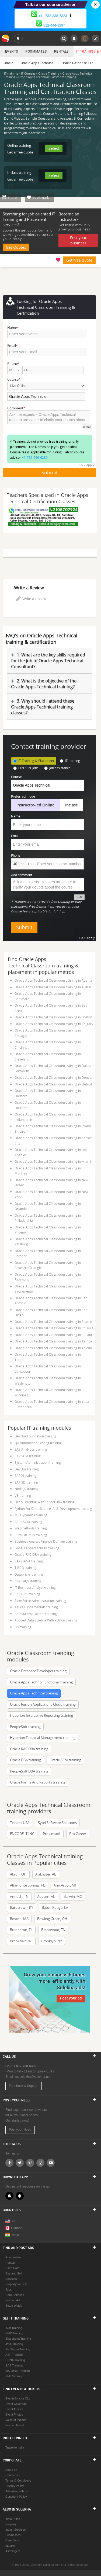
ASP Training (14, 2354)
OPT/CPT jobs (26, 768)
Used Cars (12, 2268)
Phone (15, 855)
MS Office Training (17, 2370)
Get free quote (79, 260)
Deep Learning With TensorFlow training (45, 1502)
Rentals (61, 51)
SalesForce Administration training (40, 1600)
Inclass (71, 805)
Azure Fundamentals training (36, 1607)
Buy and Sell (13, 2273)
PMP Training (14, 2333)
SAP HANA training (29, 1561)
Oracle (8, 63)
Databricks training (29, 1574)
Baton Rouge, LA (55, 1907)
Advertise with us (16, 2491)
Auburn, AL (46, 1896)
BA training (23, 1627)
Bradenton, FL (21, 1929)
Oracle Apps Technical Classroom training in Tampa (53, 1341)
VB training (23, 1495)
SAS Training (14, 2365)
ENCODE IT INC (22, 1833)
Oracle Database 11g (78, 63)
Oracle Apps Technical (37, 63)
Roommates (36, 51)
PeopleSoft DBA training (29, 1771)
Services (11, 2278)
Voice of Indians (15, 2419)
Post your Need (20, 2129)
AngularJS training (28, 1581)
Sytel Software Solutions (57, 1822)
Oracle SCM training (65, 1759)
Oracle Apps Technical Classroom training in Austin (53, 987)
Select (53, 148)
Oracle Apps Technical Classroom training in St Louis (54, 1328)
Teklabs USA (19, 1822)
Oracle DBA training (25, 1759)
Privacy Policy (14, 2485)
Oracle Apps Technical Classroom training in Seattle (53, 1321)
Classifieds (12, 2540)
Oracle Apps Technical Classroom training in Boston (53, 1017)
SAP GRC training (27, 1594)
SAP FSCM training (28, 1522)
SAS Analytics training (31, 1449)
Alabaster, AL (45, 1874)
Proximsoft (52, 1833)
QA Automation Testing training (38, 1443)
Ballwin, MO (73, 1896)
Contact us (12, 2475)
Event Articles (14, 2409)
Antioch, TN (19, 1896)
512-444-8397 (50, 25)
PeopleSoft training (25, 1726)
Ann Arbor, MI (65, 1885)
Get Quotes (16, 247)
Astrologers (12, 2551)
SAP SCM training (28, 1456)
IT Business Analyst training (35, 1587)
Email (15, 836)
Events (11, 51)
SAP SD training (26, 1482)
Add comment (21, 875)
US (14, 2221)
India (15, 2235)
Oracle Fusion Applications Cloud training (43, 1704)
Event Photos (14, 2414)
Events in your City (17, 2398)
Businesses (12, 2535)
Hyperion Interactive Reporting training (41, 1715)
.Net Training (13, 2327)
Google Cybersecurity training (37, 1548)
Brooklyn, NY (51, 1941)
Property (11, 2524)
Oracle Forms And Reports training (37, 1782)
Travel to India (14, 2447)
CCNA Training (15, 2360)
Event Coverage (16, 2403)
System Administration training (38, 1462)
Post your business (78, 240)
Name (15, 816)
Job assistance (57, 768)
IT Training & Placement (33, 760)
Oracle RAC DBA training (33, 1554)
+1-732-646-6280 (35, 457)
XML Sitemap (14, 2376)
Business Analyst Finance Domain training (46, 1541)
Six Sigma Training (17, 2349)
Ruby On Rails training (31, 1535)
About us (11, 2469)
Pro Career (77, 1833)
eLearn (10, 2545)
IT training (70, 760)
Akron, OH (18, 1874)
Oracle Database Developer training (38, 1670)
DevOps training (27, 1469)
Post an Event (14, 2425)
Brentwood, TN (53, 1929)
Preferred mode (23, 796)
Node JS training (27, 1489)
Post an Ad (12, 2300)
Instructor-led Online (35, 805)
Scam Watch (13, 2305)
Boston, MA (19, 1918)
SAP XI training (25, 1475)
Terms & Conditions (18, 2480)
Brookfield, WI (21, 1941)
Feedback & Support (23, 2086)
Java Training (14, 2344)
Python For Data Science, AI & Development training (53, 1508)
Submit (49, 472)
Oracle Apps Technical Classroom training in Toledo (53, 1348)
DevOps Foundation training (35, 1436)
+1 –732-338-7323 (49, 16)
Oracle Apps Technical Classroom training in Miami (53, 1161)
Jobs (8, 2289)
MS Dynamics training (31, 1515)
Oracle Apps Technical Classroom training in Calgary (54, 1024)
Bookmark (40, 197)
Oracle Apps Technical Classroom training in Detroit (53, 1084)
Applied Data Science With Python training (46, 1620)
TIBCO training (25, 1567)
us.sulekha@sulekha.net (33, 2077)
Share (12, 197)
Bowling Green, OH (52, 1918)
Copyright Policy (16, 2496)
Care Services (14, 2294)
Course (16, 777)
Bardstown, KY (21, 1907)
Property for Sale (16, 2284)
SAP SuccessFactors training (36, 1614)
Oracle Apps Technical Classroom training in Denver (54, 1077)
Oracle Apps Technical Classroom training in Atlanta (53, 980)
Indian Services (15, 2529)
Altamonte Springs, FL (27, 1885)
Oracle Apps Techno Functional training (41, 1682)
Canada (13, 2228)
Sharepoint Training (18, 2338)
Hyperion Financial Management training (42, 1737)
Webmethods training (31, 1528)
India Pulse (12, 2518)
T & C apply (86, 465)
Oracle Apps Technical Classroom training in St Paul (53, 1335)
